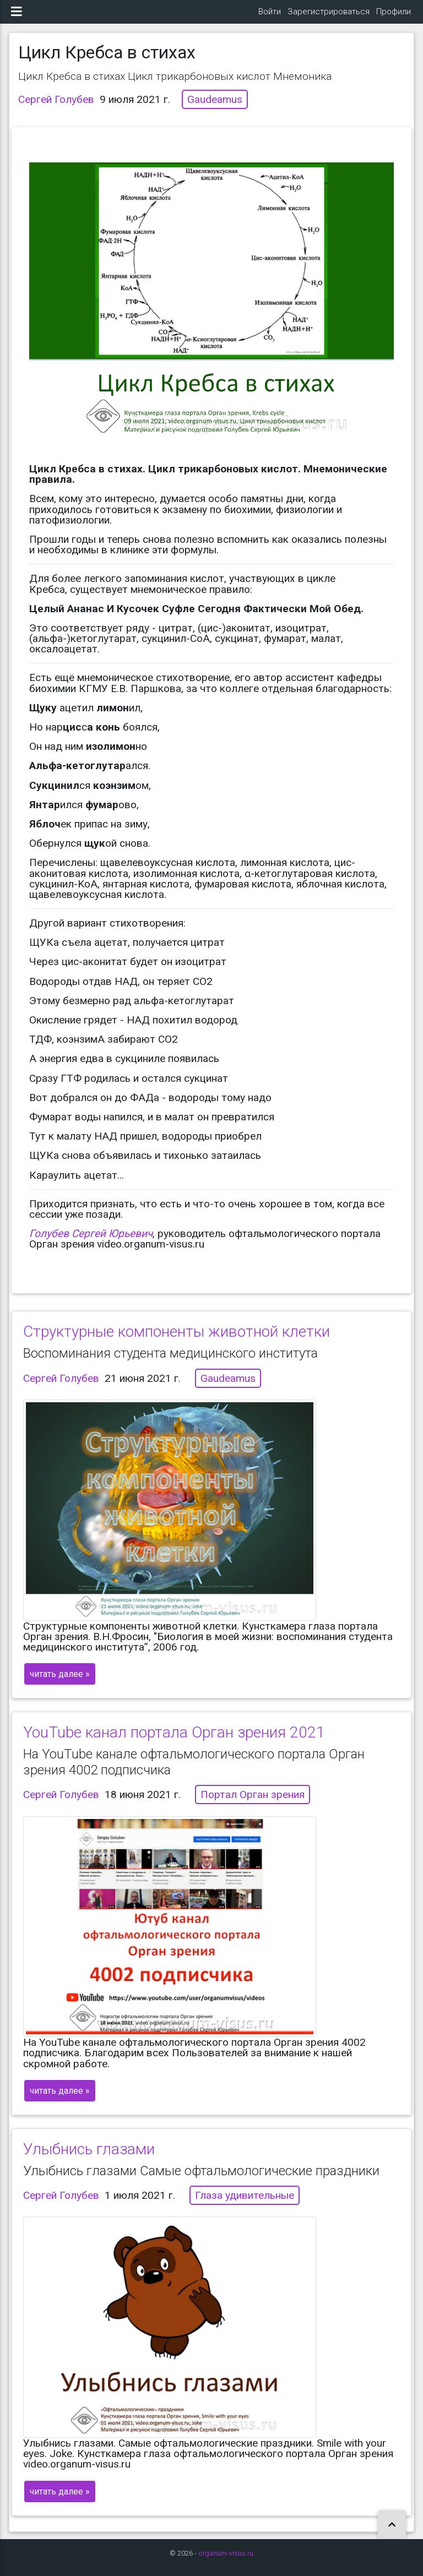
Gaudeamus (214, 108)
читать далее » (60, 1683)
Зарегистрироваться (329, 16)
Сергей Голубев (56, 108)
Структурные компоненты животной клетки (176, 1340)
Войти (269, 16)
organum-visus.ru (225, 2553)
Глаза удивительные (244, 2204)
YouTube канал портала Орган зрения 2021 (174, 1741)
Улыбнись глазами (89, 2158)
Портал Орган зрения (252, 1803)
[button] (392, 2525)
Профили (393, 16)
